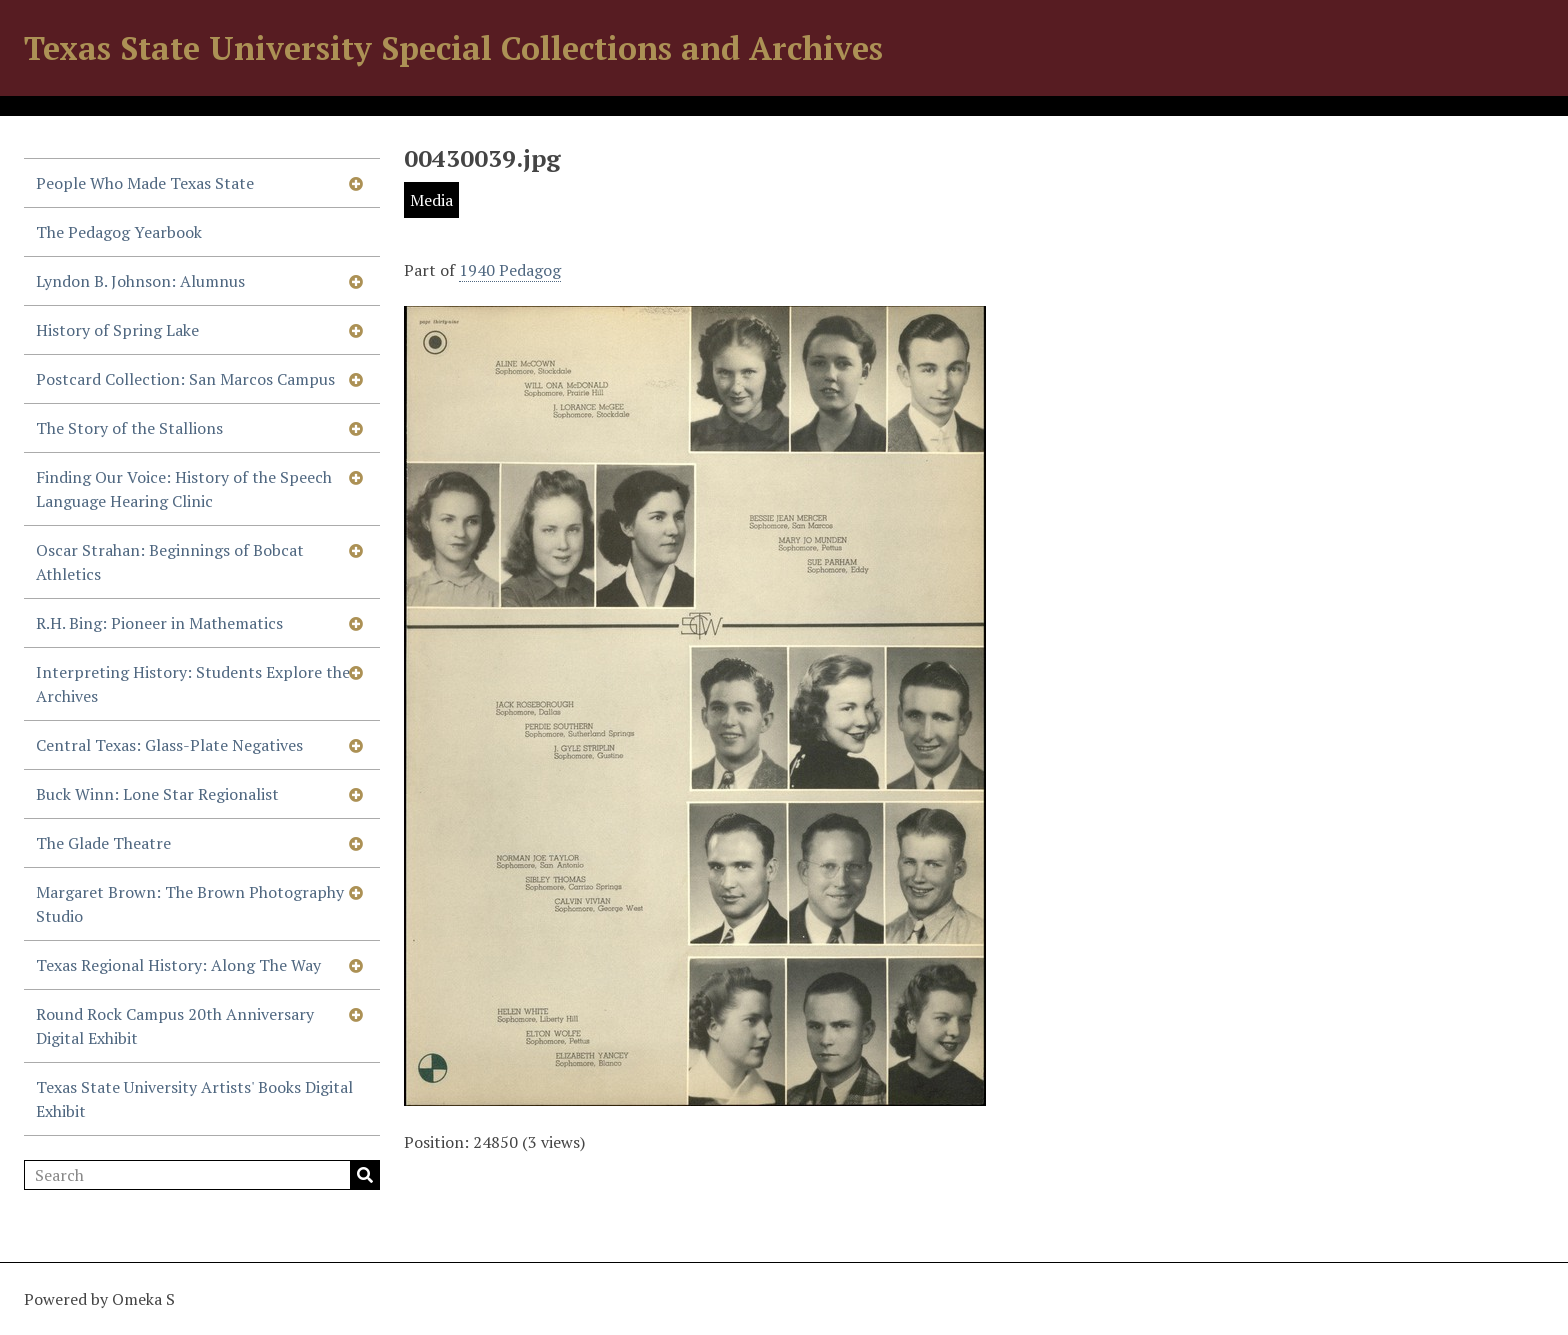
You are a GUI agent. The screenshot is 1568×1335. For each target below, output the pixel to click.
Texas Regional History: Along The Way (178, 965)
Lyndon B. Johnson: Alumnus (140, 281)
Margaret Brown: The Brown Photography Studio (190, 904)
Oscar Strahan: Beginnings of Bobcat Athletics (170, 562)
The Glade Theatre (103, 843)
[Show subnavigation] (356, 183)
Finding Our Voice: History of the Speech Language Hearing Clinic (184, 489)
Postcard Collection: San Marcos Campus (185, 379)
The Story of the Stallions (129, 428)
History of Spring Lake (117, 330)
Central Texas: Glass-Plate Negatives (169, 745)
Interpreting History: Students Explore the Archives (193, 684)
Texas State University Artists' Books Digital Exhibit (194, 1099)
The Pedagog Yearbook (119, 232)
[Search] (202, 1175)
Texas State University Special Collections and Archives (453, 48)
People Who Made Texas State (145, 183)
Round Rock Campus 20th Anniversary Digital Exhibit (175, 1026)
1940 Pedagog (510, 270)
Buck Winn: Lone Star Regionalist (157, 794)
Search (365, 1175)
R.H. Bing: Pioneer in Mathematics (159, 623)
